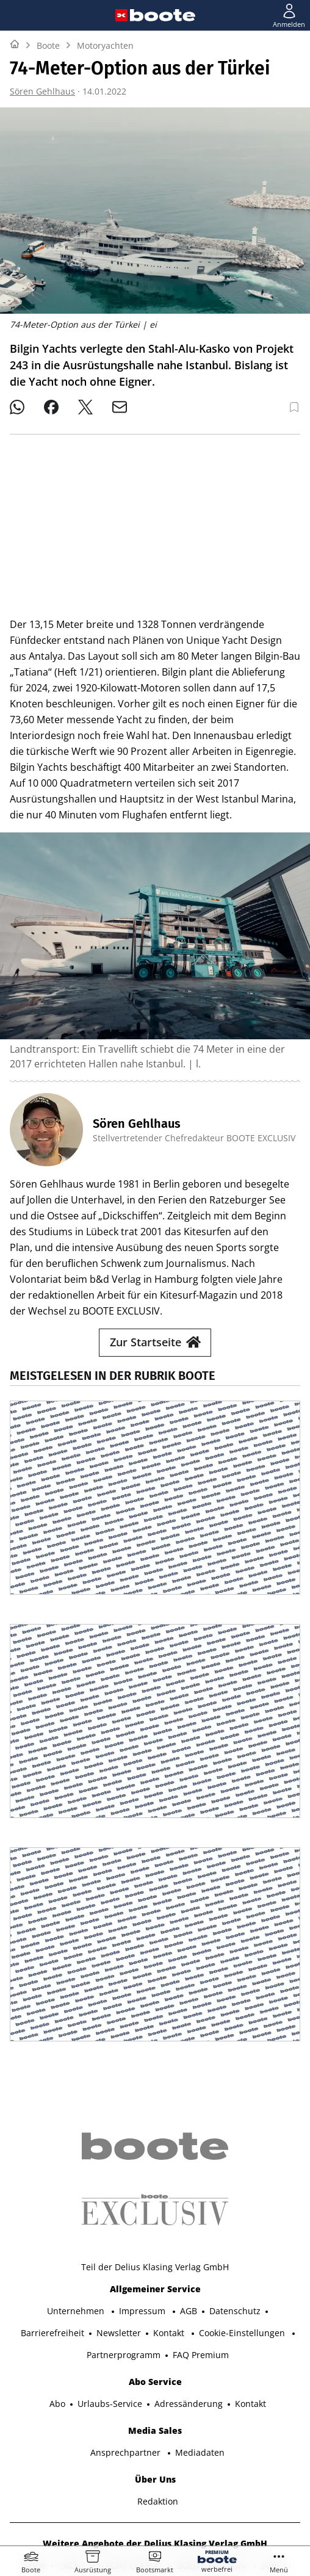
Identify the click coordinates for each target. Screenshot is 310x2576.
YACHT (73, 2442)
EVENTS (244, 2486)
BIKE (32, 2464)
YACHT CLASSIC (132, 2442)
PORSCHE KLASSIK (94, 2486)
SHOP (35, 2442)
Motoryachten (105, 45)
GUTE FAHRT (165, 2464)
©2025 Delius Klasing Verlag (153, 2519)
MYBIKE (109, 2464)
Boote (48, 45)
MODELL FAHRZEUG (245, 2464)
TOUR (68, 2464)
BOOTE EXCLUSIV (212, 2442)
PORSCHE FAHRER (180, 2486)
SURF (272, 2442)
